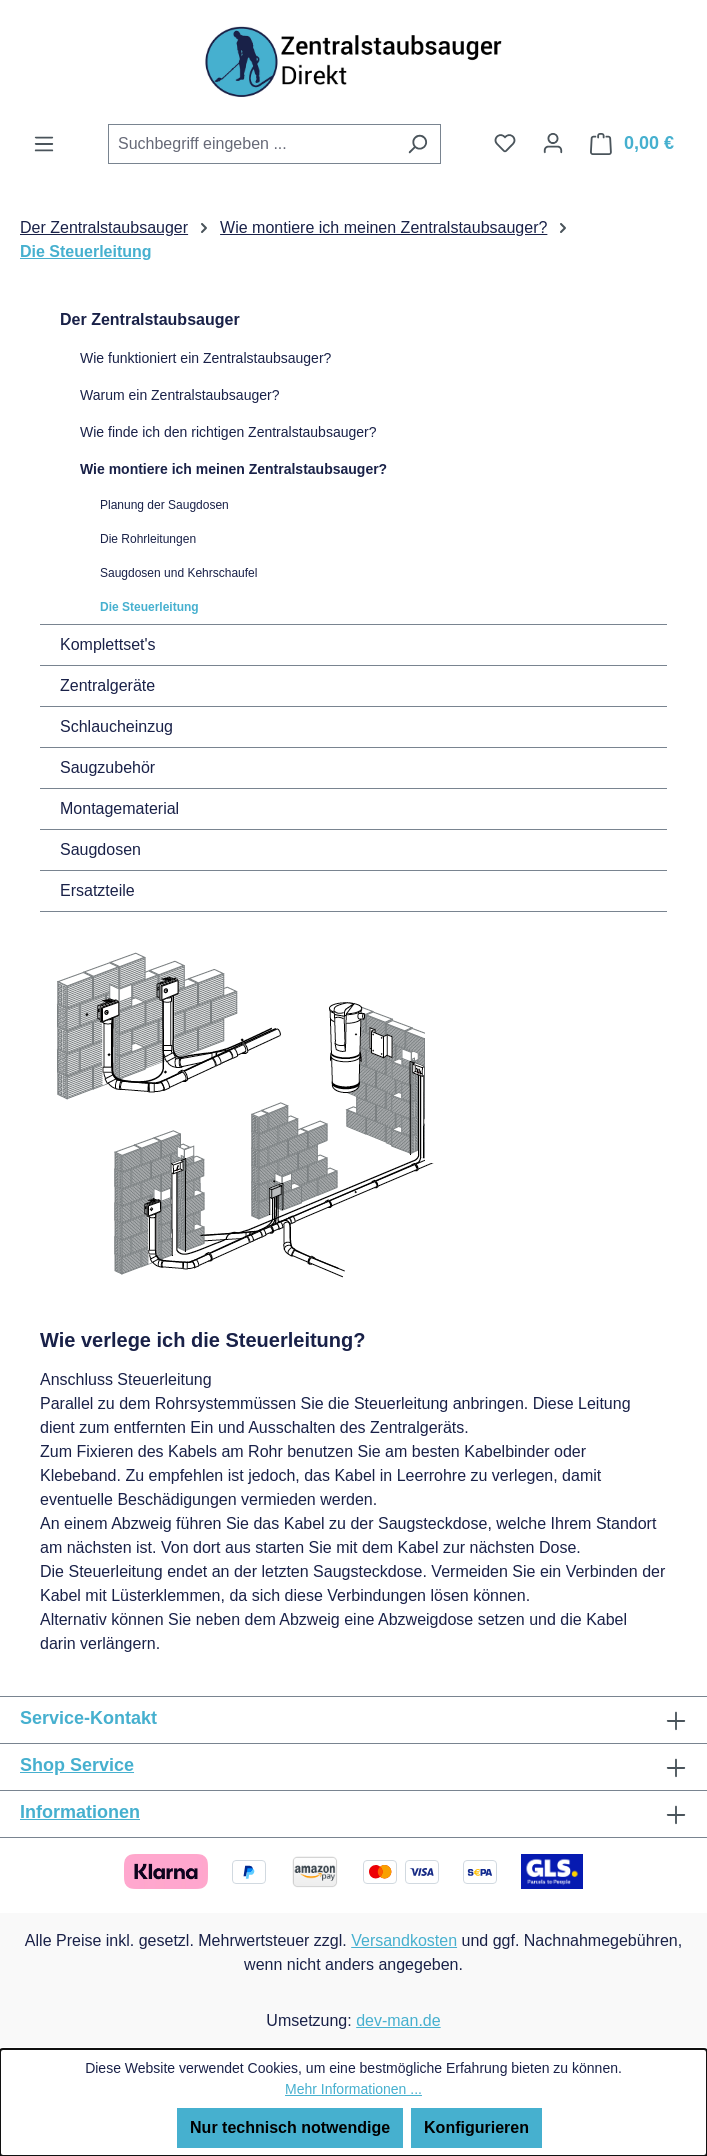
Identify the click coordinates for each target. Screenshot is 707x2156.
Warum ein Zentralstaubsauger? (179, 395)
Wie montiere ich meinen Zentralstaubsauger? (233, 469)
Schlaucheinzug (116, 726)
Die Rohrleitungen (148, 539)
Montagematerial (119, 808)
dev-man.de (398, 2020)
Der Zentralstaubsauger (150, 319)
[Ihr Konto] (553, 143)
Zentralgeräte (107, 685)
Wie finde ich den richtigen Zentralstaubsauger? (228, 432)
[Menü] (44, 144)
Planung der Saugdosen (164, 505)
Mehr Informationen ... (353, 2089)
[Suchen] (417, 144)
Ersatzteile (97, 890)
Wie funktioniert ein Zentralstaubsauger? (205, 358)
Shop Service (77, 1765)
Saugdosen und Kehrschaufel (178, 573)
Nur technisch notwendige (290, 2127)
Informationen (80, 1812)
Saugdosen (100, 849)
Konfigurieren (476, 2127)
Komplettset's (108, 644)
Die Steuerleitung (149, 607)
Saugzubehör (107, 767)
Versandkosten (404, 1940)
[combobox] (251, 144)
